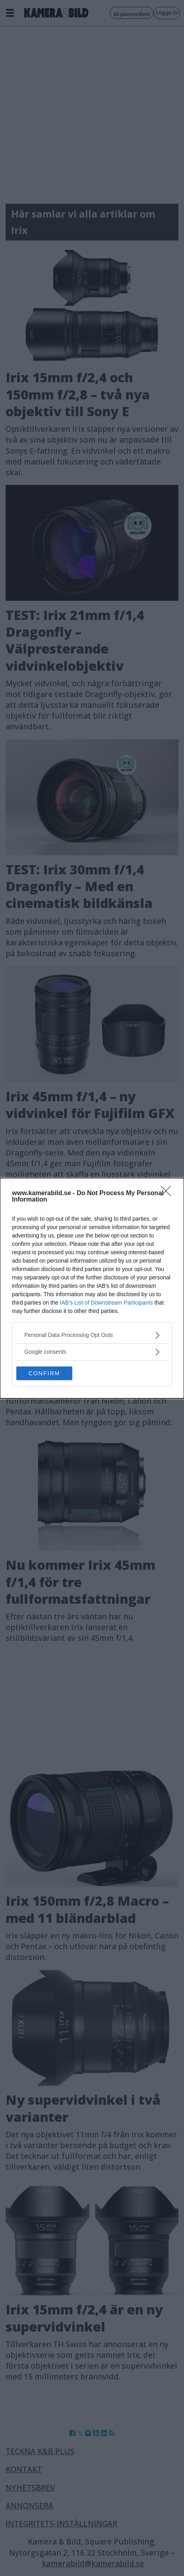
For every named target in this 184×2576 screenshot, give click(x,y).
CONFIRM (44, 1373)
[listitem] (92, 1335)
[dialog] (92, 1288)
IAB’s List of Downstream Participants (106, 1302)
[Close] (168, 1193)
